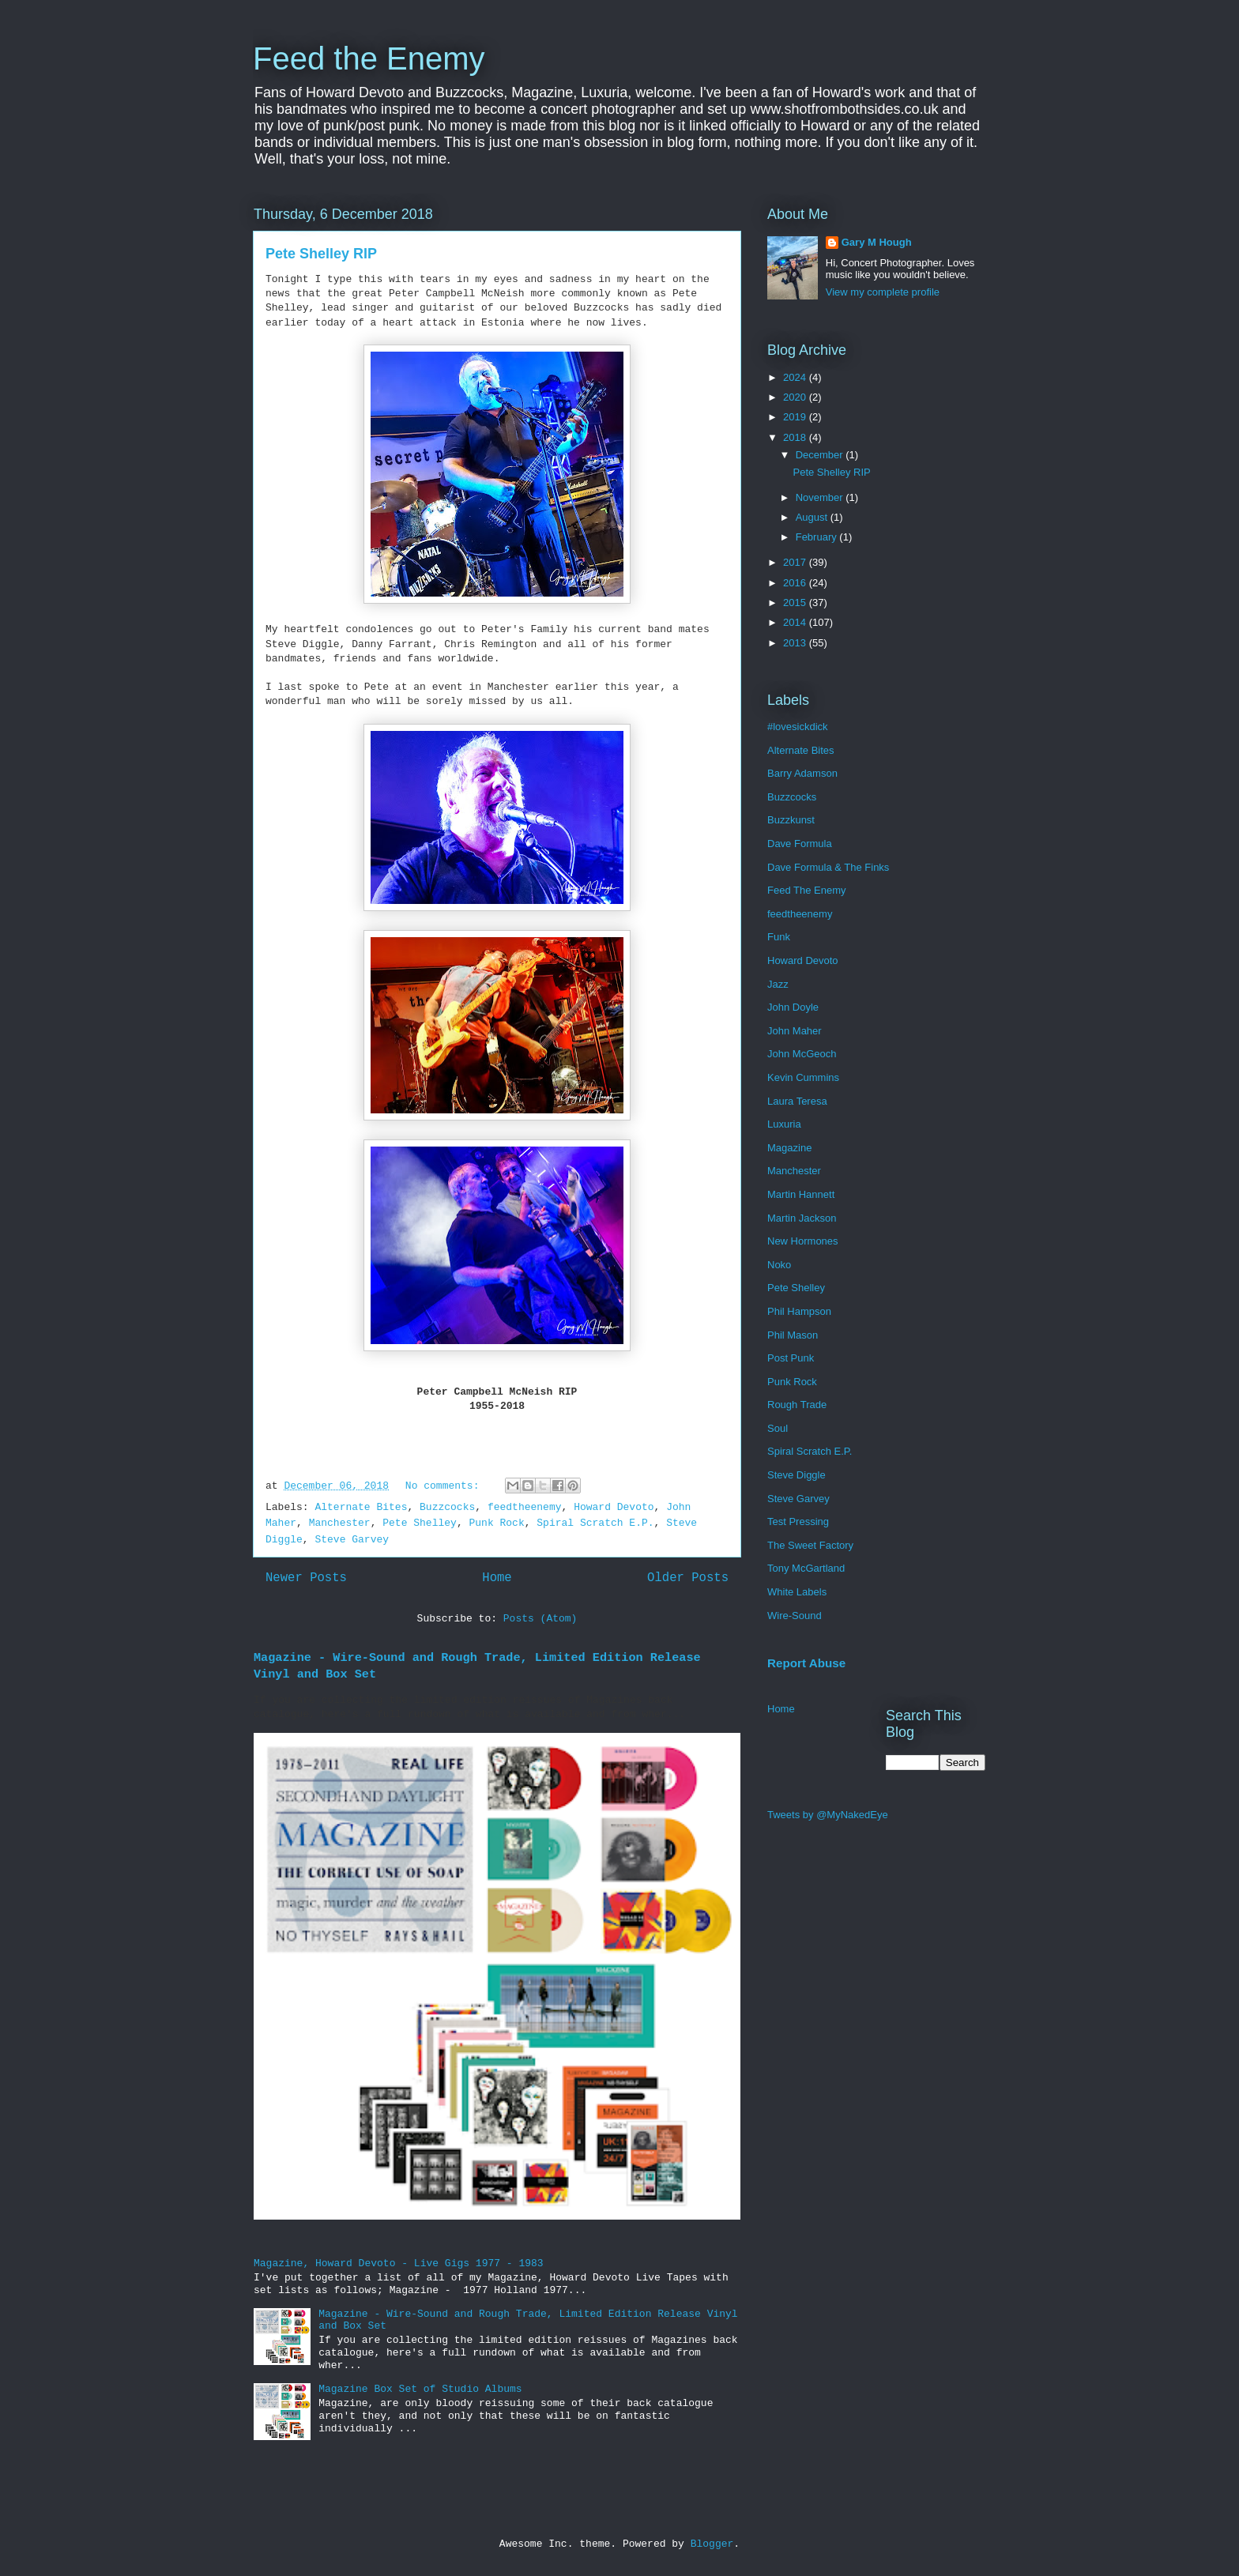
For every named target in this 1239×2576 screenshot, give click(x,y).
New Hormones (802, 1241)
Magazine (789, 1148)
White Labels (797, 1592)
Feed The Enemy (806, 890)
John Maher (794, 1031)
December (821, 455)
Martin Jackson (801, 1218)
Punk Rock (496, 1523)
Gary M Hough (877, 242)
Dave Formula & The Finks (828, 867)
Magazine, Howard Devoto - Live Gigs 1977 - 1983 (399, 2263)
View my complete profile (883, 292)
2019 (796, 417)
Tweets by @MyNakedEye (827, 1815)
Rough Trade (797, 1404)
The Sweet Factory (810, 1545)
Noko (779, 1265)
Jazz (778, 984)
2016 (796, 583)
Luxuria (784, 1124)
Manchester (340, 1523)
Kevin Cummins (803, 1077)
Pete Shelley (419, 1523)
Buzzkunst (791, 820)
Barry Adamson (802, 773)
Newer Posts (306, 1578)
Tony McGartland (806, 1568)
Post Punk (790, 1358)
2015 (796, 602)
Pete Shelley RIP (321, 254)
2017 (796, 562)
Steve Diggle (796, 1475)
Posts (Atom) (540, 1619)
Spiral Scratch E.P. (595, 1523)
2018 (796, 437)
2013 (796, 643)
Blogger (712, 2544)
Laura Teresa (797, 1101)
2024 (796, 377)
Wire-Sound (794, 1615)
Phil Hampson (799, 1311)
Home (496, 1578)
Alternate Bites (360, 1507)
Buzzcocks (447, 1507)
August (813, 517)
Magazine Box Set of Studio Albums (420, 2389)
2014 (796, 622)
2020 (796, 397)
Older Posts (688, 1578)
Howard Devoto (613, 1507)
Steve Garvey (351, 1540)
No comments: (445, 1486)
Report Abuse (806, 1663)
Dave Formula (799, 843)
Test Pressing (798, 1521)
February (818, 537)
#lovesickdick (797, 727)
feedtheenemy (525, 1507)
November (821, 497)
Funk (778, 937)
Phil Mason (792, 1335)
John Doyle (793, 1007)
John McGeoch (801, 1054)
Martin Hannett (800, 1194)
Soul (777, 1428)
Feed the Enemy (369, 58)
